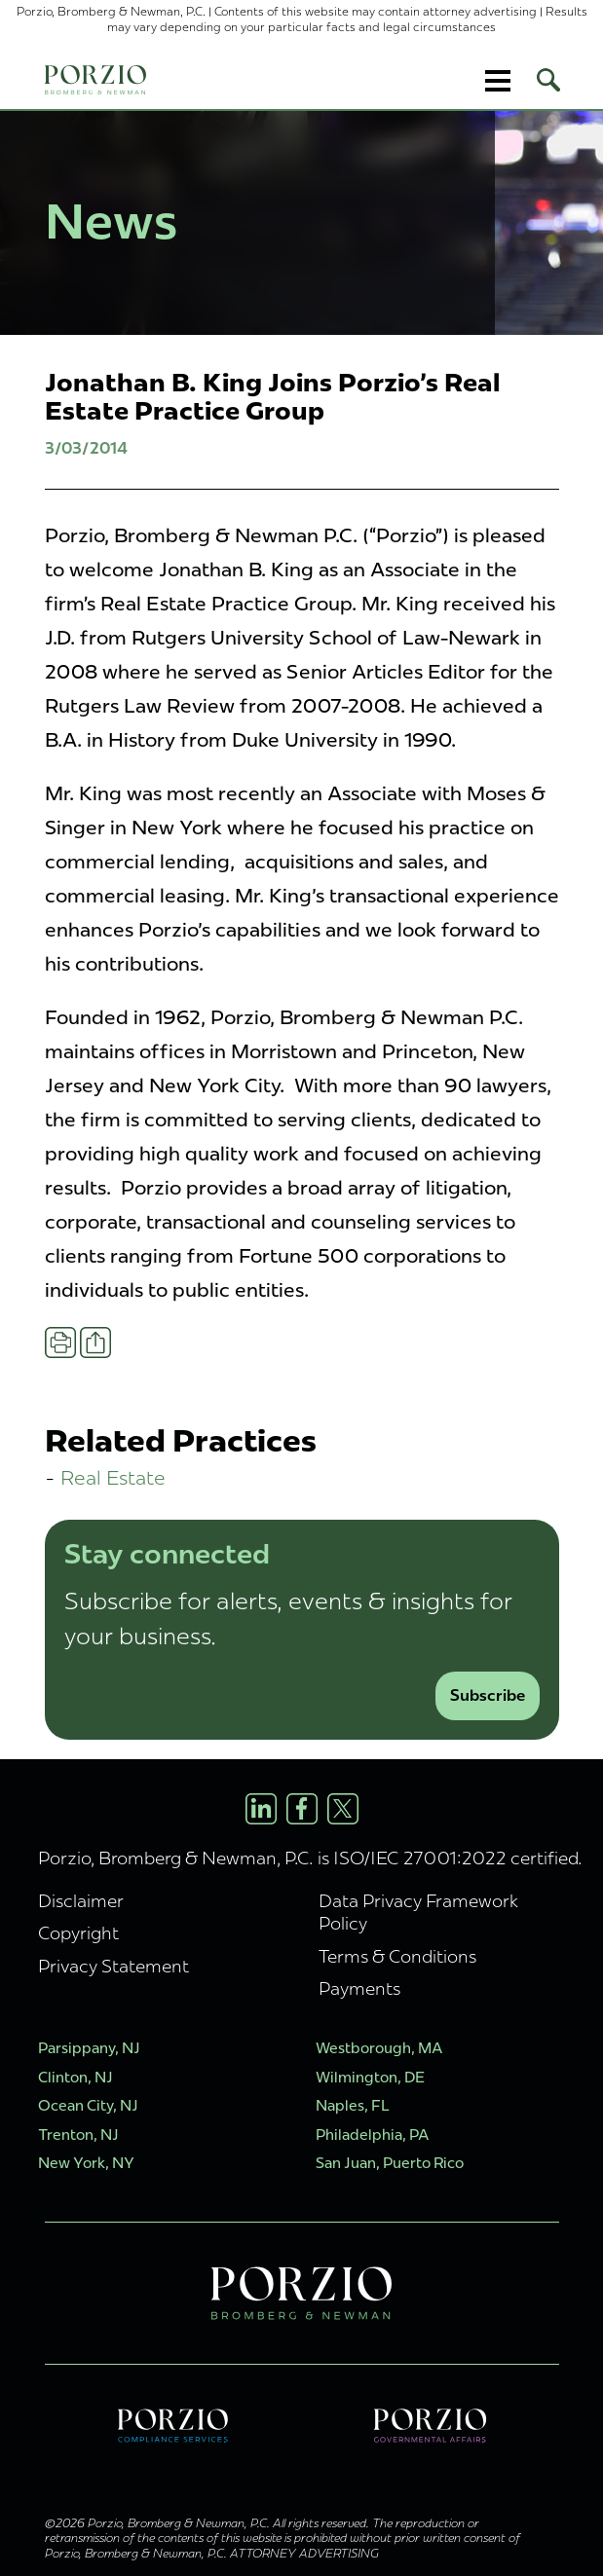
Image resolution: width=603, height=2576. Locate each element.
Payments (359, 1988)
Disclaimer (81, 1901)
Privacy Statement (113, 1966)
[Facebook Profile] (302, 1808)
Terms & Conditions (397, 1956)
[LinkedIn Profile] (261, 1808)
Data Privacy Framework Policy (418, 1912)
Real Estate (113, 1477)
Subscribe (487, 1695)
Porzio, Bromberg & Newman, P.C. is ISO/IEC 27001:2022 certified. (310, 1858)
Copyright (78, 1933)
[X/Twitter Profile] (342, 1808)
